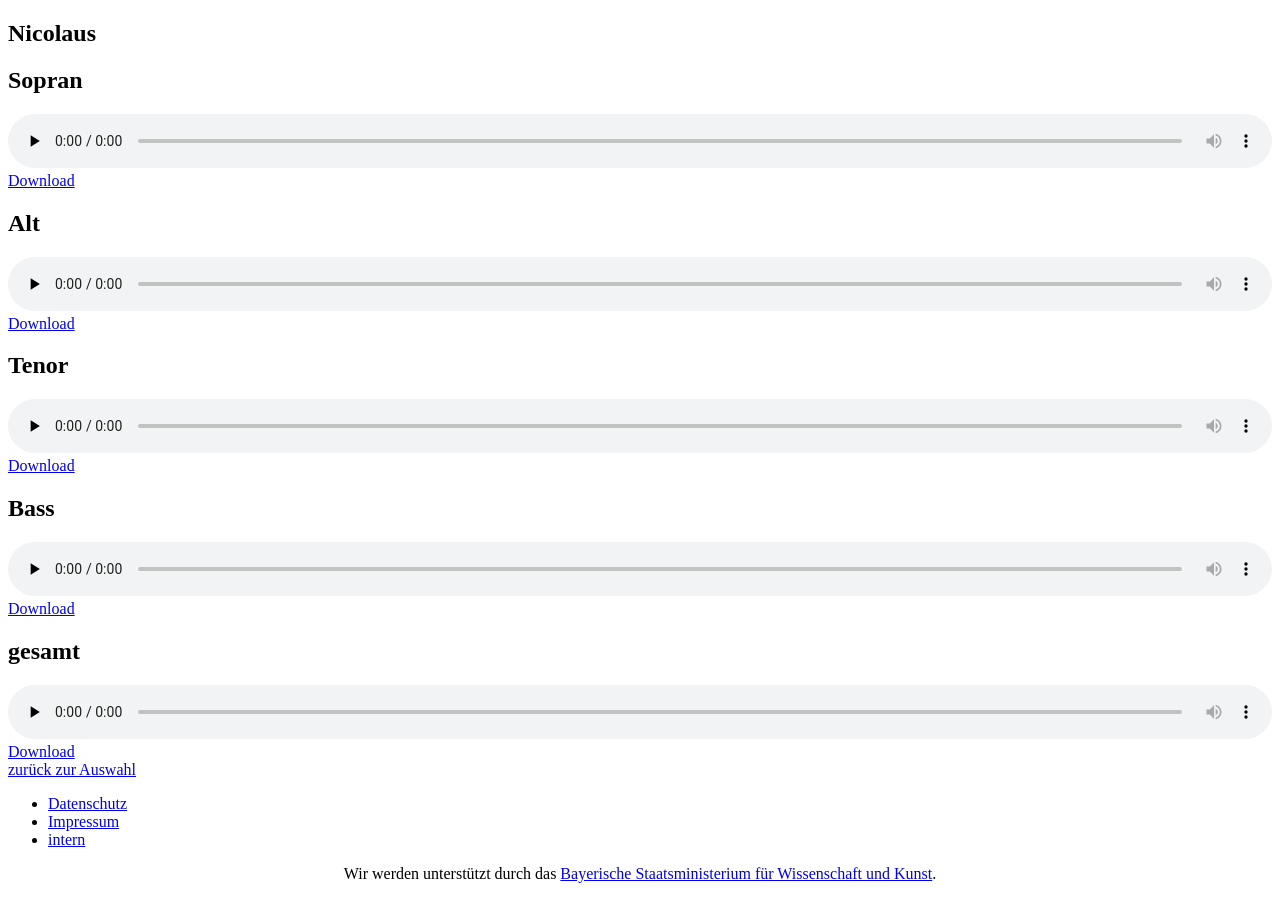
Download (41, 180)
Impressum (83, 821)
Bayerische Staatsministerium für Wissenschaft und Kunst (746, 873)
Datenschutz (87, 803)
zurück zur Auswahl (72, 769)
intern (66, 839)
